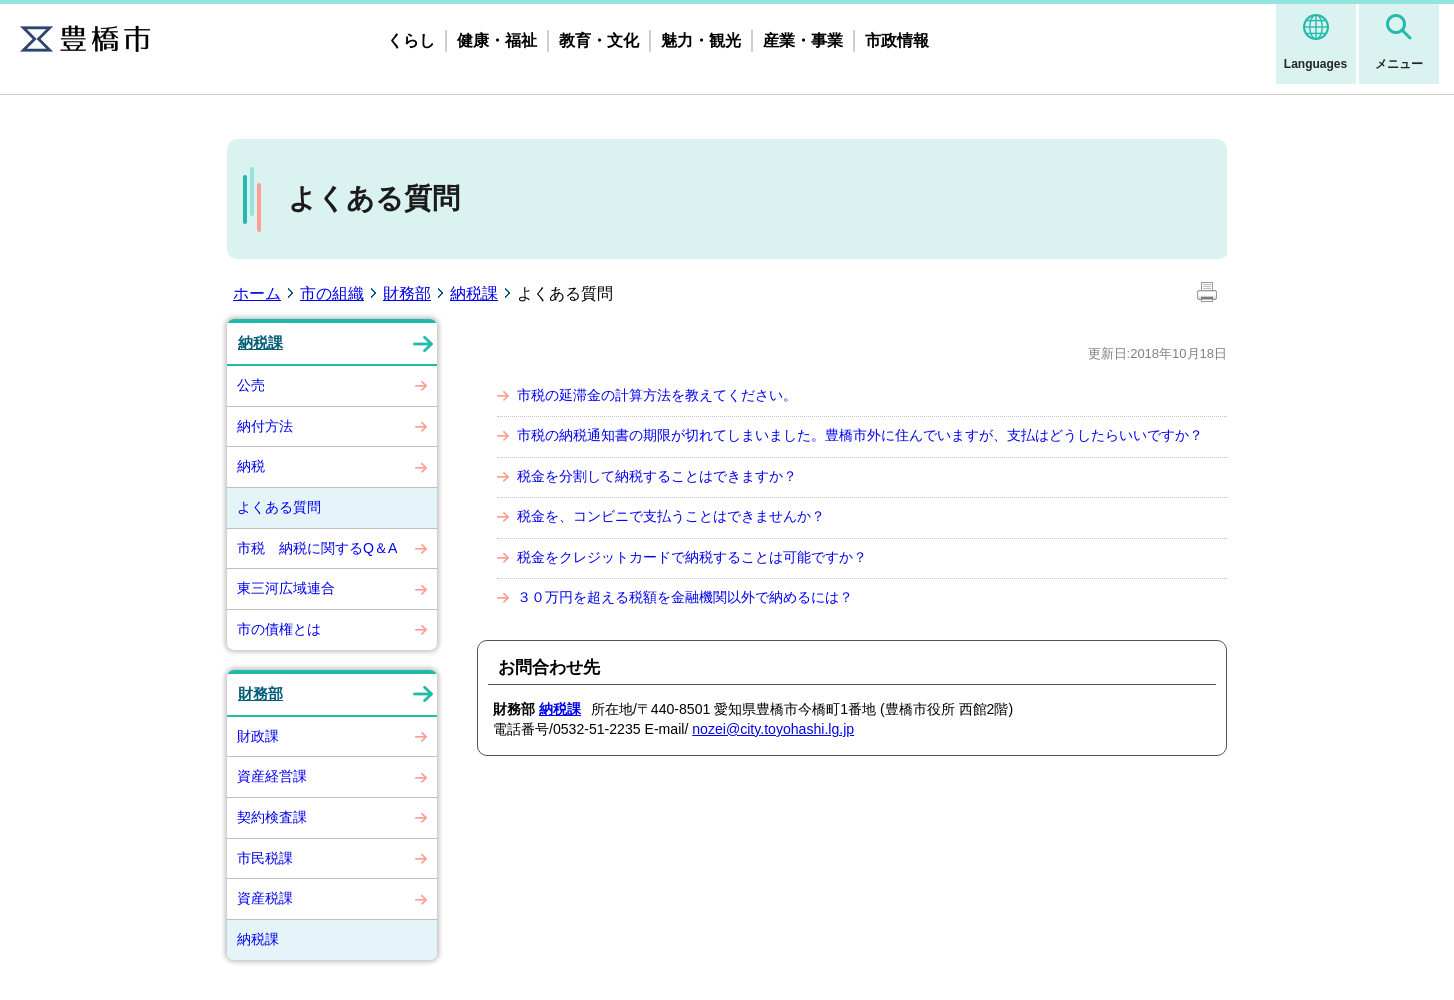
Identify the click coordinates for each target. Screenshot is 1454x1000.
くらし (411, 40)
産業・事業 (803, 40)
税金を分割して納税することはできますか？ (657, 476)
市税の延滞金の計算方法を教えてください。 (657, 395)
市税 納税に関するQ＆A (317, 548)
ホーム (257, 293)
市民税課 (265, 858)
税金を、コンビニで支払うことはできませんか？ (671, 516)
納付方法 (265, 426)
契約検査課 (272, 817)
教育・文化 (599, 40)
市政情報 (897, 40)
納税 (251, 466)
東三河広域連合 (286, 588)
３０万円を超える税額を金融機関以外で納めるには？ (685, 597)
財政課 (258, 736)
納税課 (474, 293)
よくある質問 (279, 507)
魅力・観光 (701, 40)
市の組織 (332, 293)
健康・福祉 (497, 40)
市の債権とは (279, 629)
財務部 (407, 293)
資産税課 (265, 898)
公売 (251, 385)
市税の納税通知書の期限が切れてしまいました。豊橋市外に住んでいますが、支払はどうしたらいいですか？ (860, 435)
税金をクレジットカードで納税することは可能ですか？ (692, 557)
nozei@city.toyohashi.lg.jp (773, 729)
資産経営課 (272, 776)
